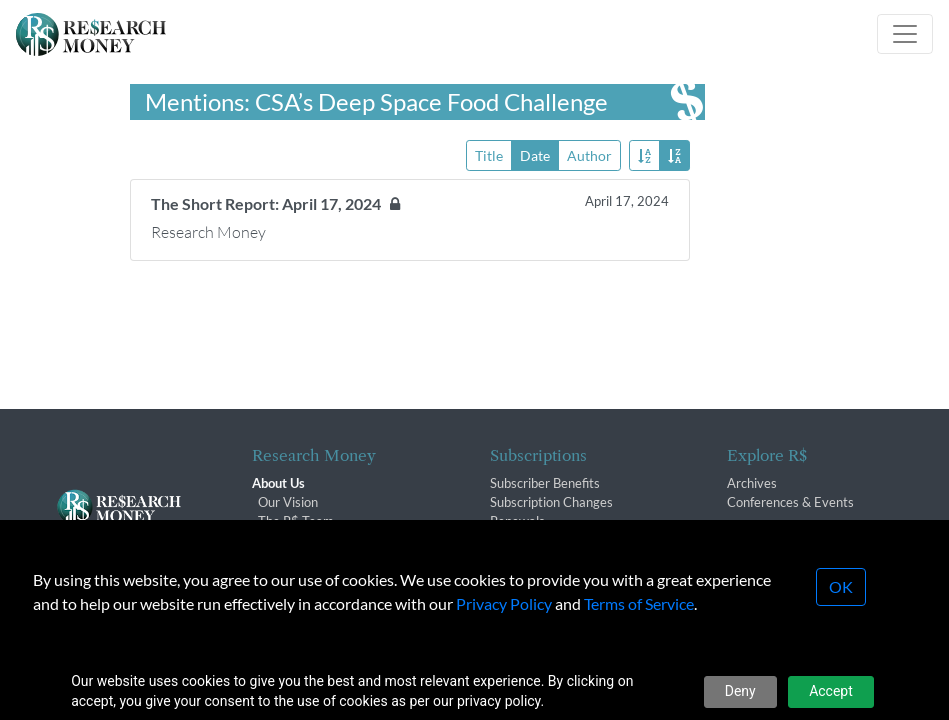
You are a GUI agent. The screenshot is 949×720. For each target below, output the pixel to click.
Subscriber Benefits (545, 483)
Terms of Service (639, 603)
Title (489, 154)
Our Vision (288, 502)
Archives (752, 483)
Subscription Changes (551, 502)
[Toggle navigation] (905, 34)
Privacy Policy (504, 603)
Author (589, 154)
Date (535, 154)
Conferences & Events (790, 502)
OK (841, 586)
